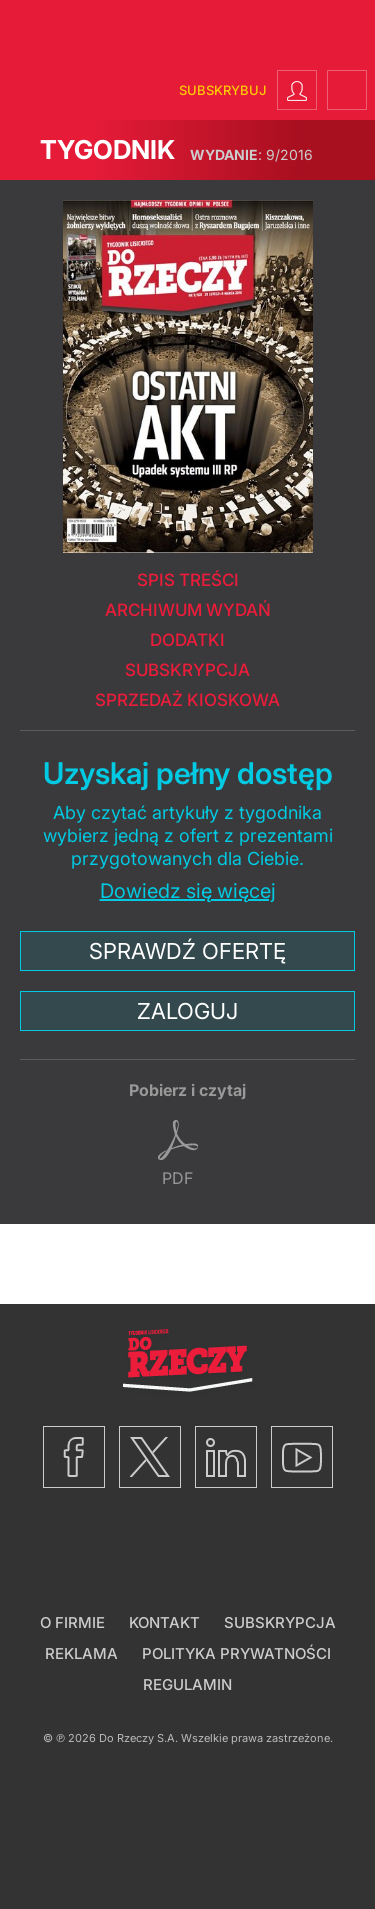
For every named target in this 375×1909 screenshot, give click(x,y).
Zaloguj (187, 1011)
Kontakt (164, 1622)
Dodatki (187, 640)
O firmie (72, 1622)
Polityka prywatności (236, 1653)
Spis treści (188, 580)
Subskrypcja (187, 670)
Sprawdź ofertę (187, 951)
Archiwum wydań (188, 610)
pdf (177, 1178)
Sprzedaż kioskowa (187, 700)
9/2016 (251, 154)
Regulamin (187, 1684)
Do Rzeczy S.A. (138, 1738)
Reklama (81, 1653)
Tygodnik (107, 149)
